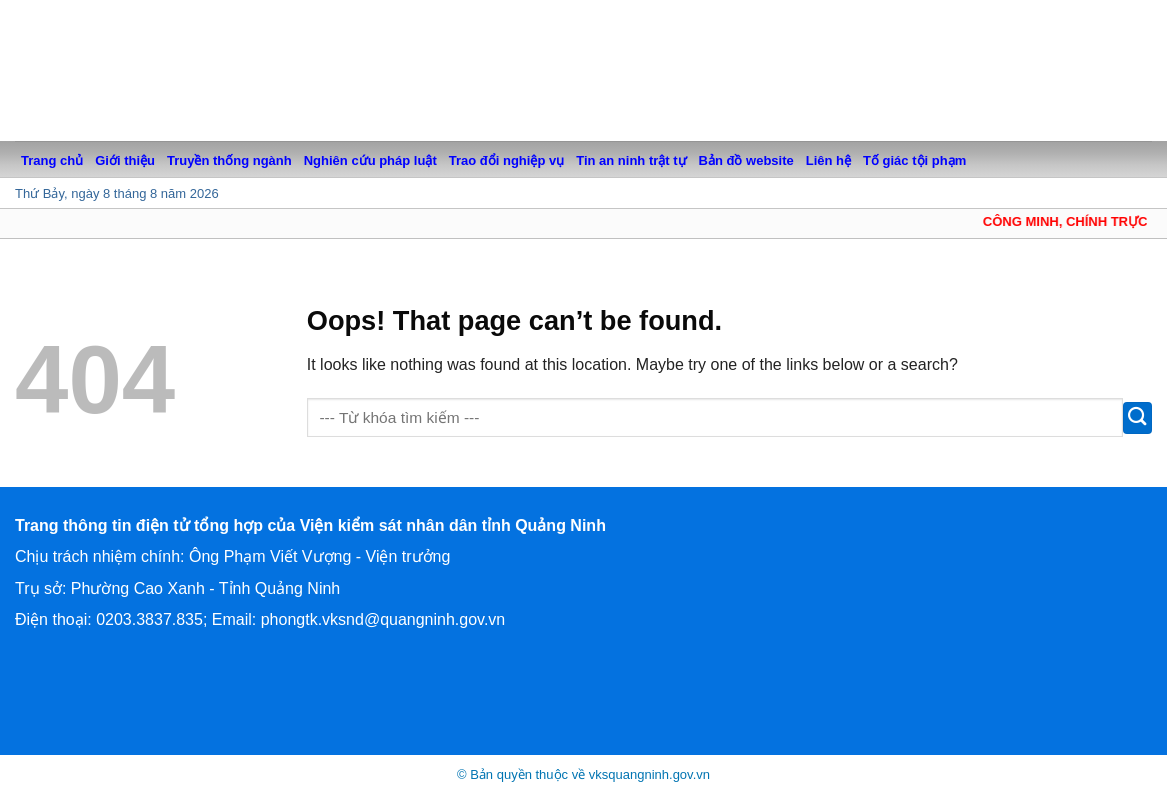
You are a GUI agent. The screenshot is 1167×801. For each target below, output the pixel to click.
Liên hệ (828, 160)
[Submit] (1137, 418)
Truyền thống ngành (229, 160)
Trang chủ (52, 160)
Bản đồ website (746, 160)
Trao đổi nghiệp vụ (506, 160)
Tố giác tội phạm (914, 160)
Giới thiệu (125, 160)
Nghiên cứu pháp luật (370, 160)
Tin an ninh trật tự (631, 160)
